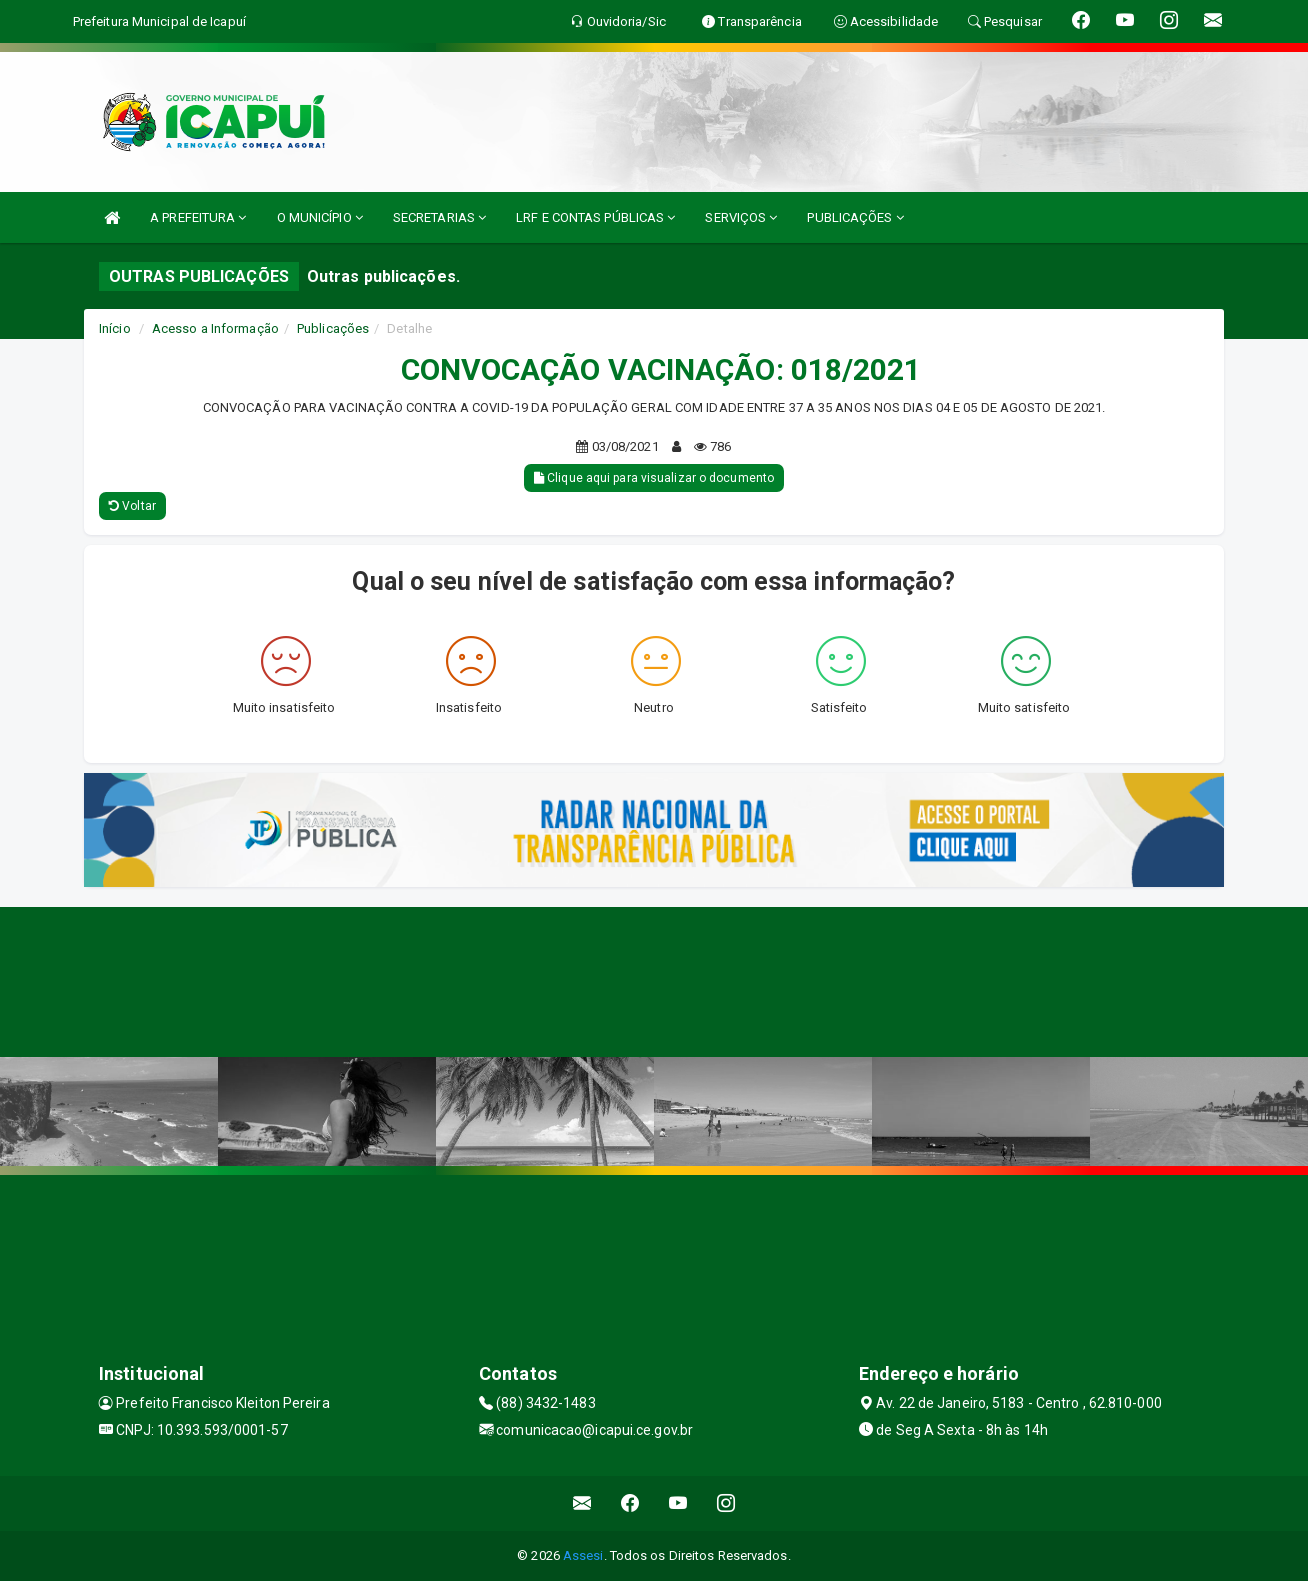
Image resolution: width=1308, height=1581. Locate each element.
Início (115, 328)
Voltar (132, 506)
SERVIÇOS (741, 217)
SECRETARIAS (439, 217)
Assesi (583, 1555)
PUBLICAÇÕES (855, 217)
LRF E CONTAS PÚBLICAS (595, 217)
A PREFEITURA (198, 217)
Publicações (333, 328)
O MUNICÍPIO (320, 217)
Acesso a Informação (215, 328)
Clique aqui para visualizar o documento (654, 478)
